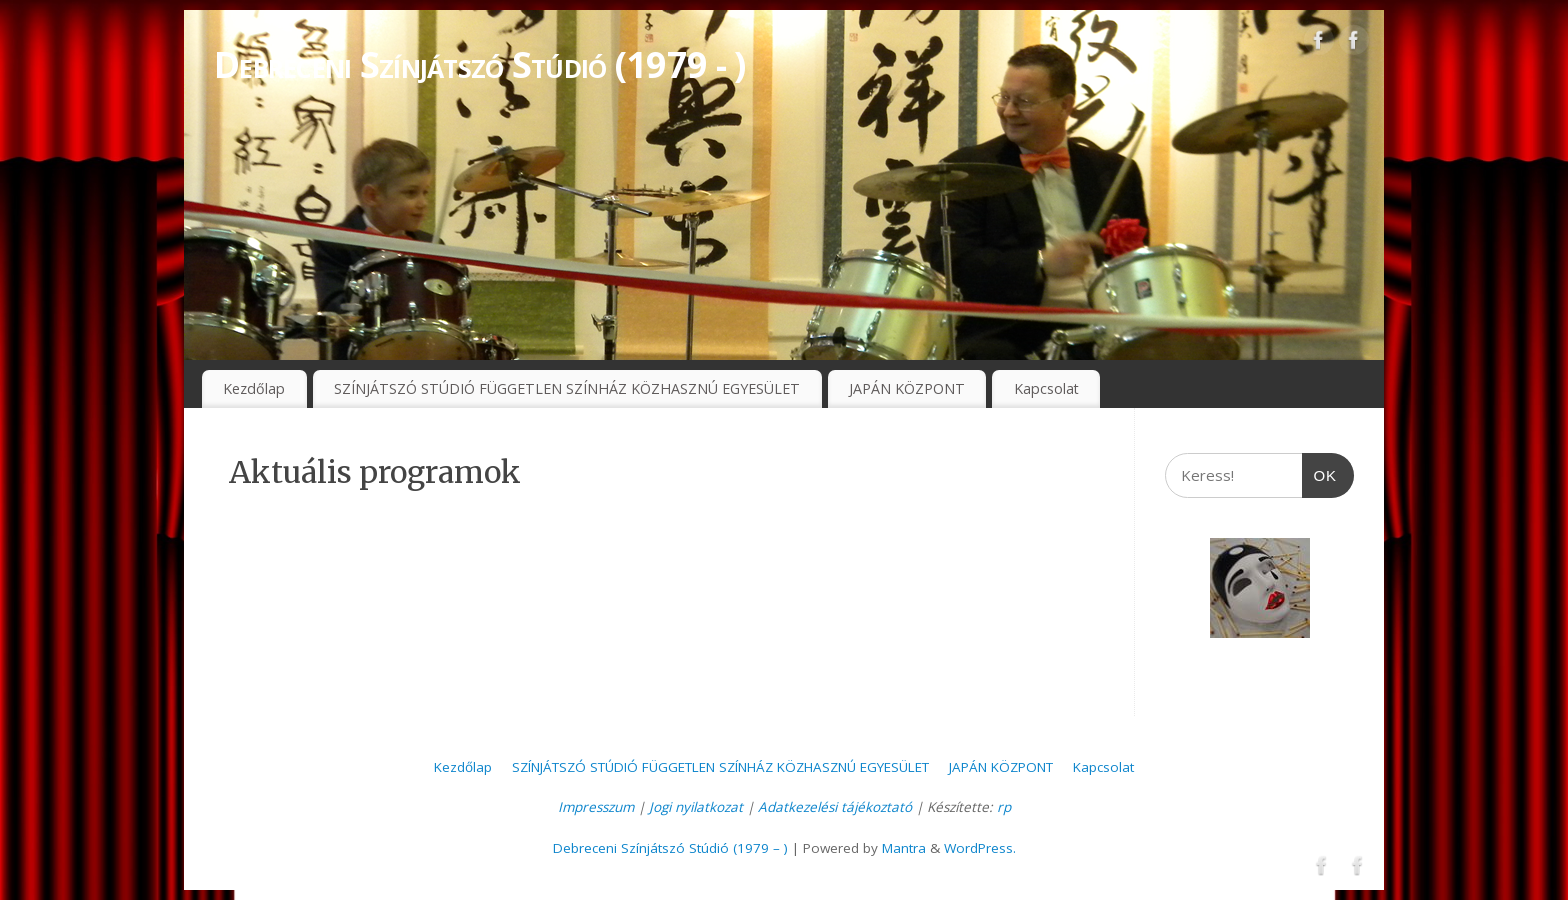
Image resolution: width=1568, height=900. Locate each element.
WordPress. (980, 848)
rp (1004, 807)
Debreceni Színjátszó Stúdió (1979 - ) (479, 64)
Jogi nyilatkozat (696, 807)
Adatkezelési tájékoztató (835, 807)
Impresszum (596, 807)
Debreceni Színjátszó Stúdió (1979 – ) (670, 848)
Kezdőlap (254, 388)
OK (1320, 468)
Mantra (904, 848)
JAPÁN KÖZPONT (907, 388)
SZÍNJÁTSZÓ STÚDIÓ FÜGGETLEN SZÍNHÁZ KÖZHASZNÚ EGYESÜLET (567, 388)
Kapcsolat (1046, 388)
